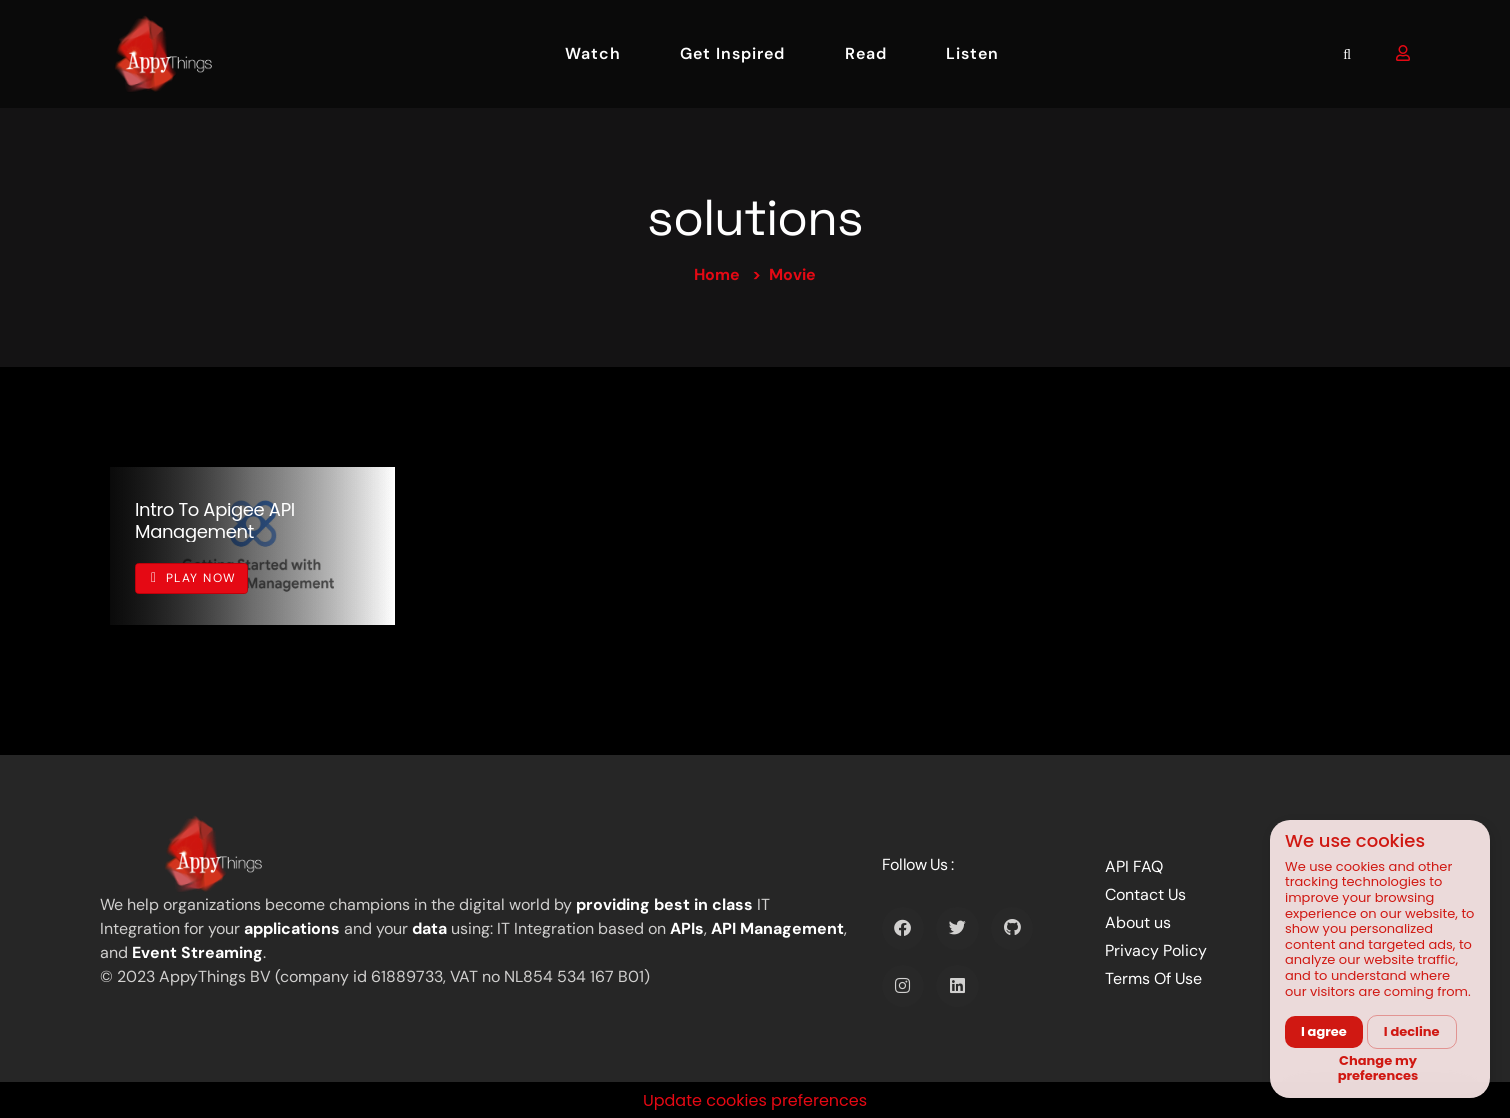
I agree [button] (1324, 1031)
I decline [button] (1412, 1031)
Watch (593, 53)
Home (717, 274)
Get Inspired (732, 53)
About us (1138, 922)
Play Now (194, 578)
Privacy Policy (1156, 950)
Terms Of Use (1153, 978)
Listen (972, 53)
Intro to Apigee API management (215, 520)
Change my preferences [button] (1378, 1068)
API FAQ (1134, 866)
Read (866, 53)
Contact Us (1145, 894)
